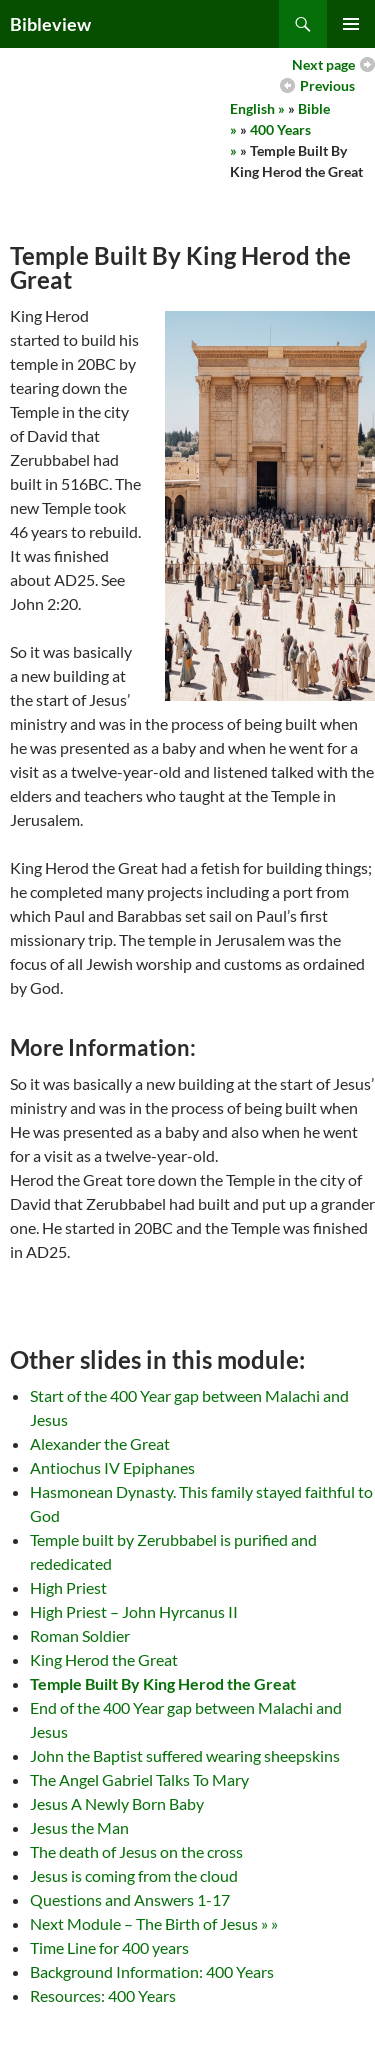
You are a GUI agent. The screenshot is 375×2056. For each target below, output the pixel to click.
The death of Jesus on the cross (136, 1851)
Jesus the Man (79, 1827)
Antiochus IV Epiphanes (112, 1467)
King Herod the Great (104, 1659)
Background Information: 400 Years (152, 1971)
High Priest (68, 1587)
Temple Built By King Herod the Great (163, 1683)
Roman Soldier (80, 1635)
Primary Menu (351, 24)
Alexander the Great (100, 1443)
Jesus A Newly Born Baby (117, 1803)
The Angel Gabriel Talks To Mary (139, 1779)
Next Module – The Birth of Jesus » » (154, 1923)
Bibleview (50, 24)
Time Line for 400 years (109, 1947)
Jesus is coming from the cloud (134, 1875)
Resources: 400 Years (103, 1995)
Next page (323, 64)
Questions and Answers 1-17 (130, 1899)
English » (257, 108)
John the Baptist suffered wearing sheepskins (185, 1755)
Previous (327, 85)
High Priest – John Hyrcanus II (134, 1611)
